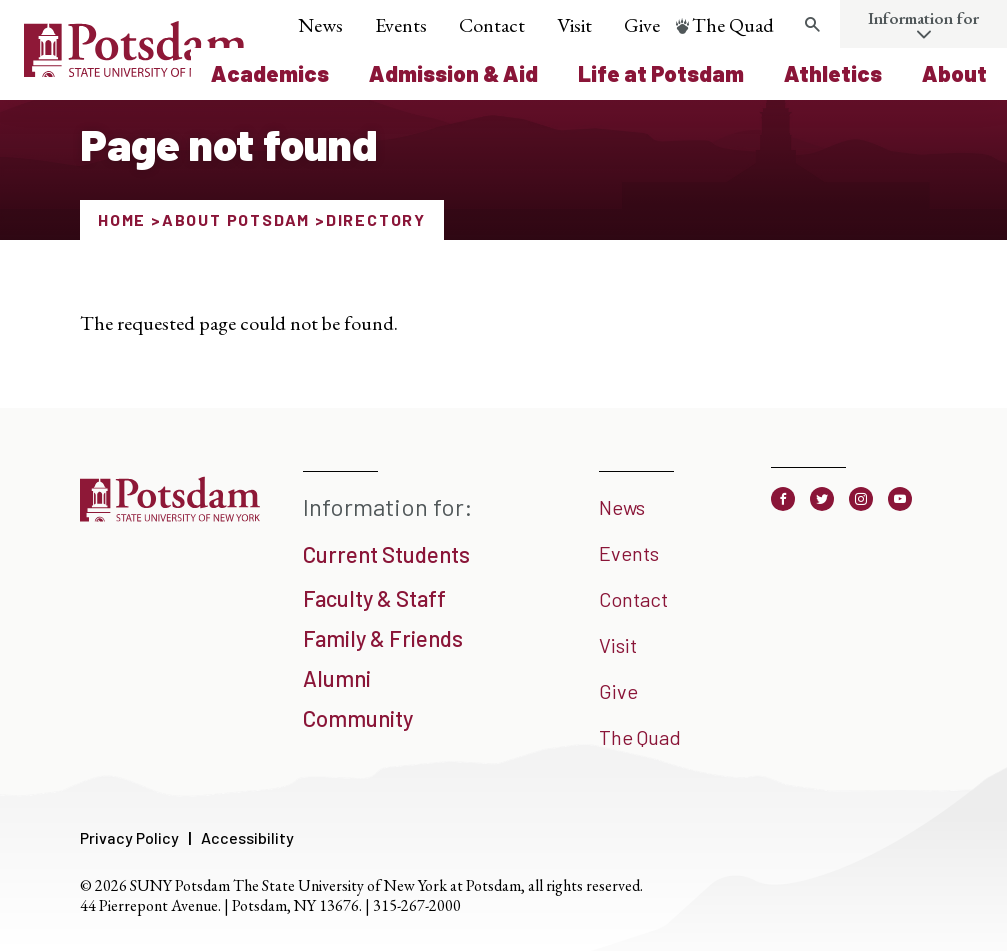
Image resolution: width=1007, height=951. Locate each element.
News (320, 25)
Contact (492, 25)
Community (358, 718)
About (954, 73)
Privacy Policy (129, 837)
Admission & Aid (453, 73)
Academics (270, 73)
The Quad (733, 25)
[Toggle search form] (812, 25)
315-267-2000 (417, 905)
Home (122, 219)
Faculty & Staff (374, 598)
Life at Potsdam (661, 73)
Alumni (337, 678)
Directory (376, 219)
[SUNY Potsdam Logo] (135, 70)
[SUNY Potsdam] (170, 520)
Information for (923, 18)
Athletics (833, 73)
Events (401, 25)
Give (642, 25)
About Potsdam (236, 219)
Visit (574, 25)
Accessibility (247, 837)
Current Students (386, 554)
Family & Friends (383, 638)
